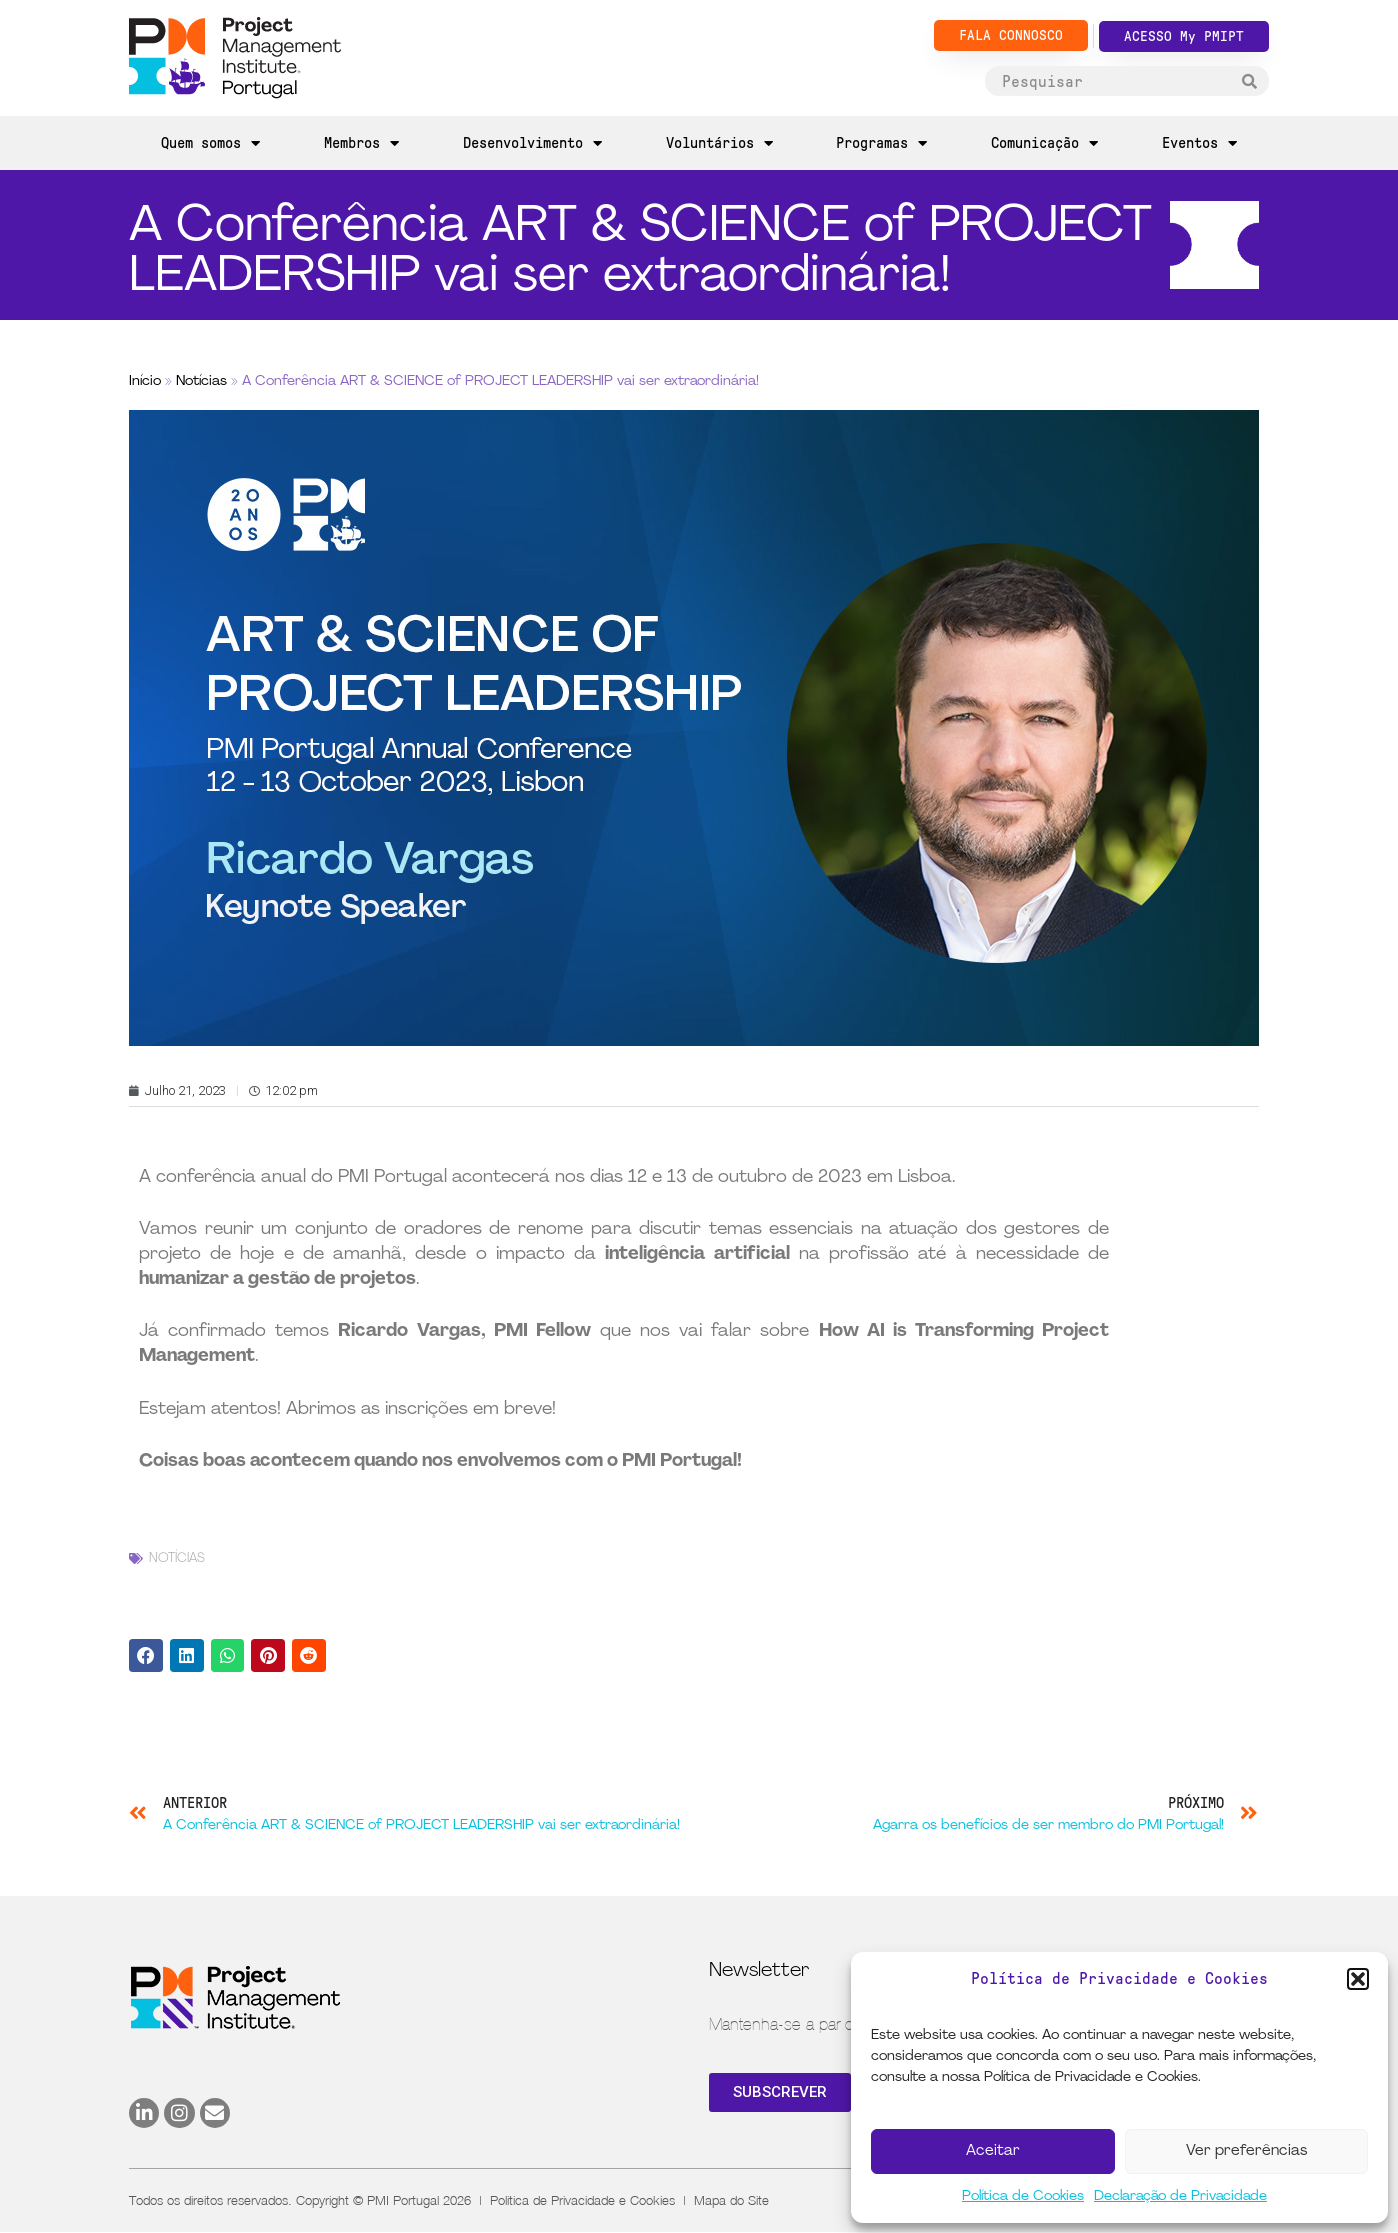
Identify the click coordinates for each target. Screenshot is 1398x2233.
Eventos (1199, 143)
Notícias (201, 381)
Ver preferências (1246, 2151)
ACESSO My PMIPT (1184, 36)
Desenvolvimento (532, 143)
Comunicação (1044, 143)
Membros (361, 143)
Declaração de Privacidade (1180, 2196)
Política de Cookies (1023, 2196)
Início (145, 381)
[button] (1358, 1979)
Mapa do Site (731, 2200)
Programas (881, 143)
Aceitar (993, 2151)
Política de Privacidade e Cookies (582, 2200)
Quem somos (210, 143)
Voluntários (719, 143)
